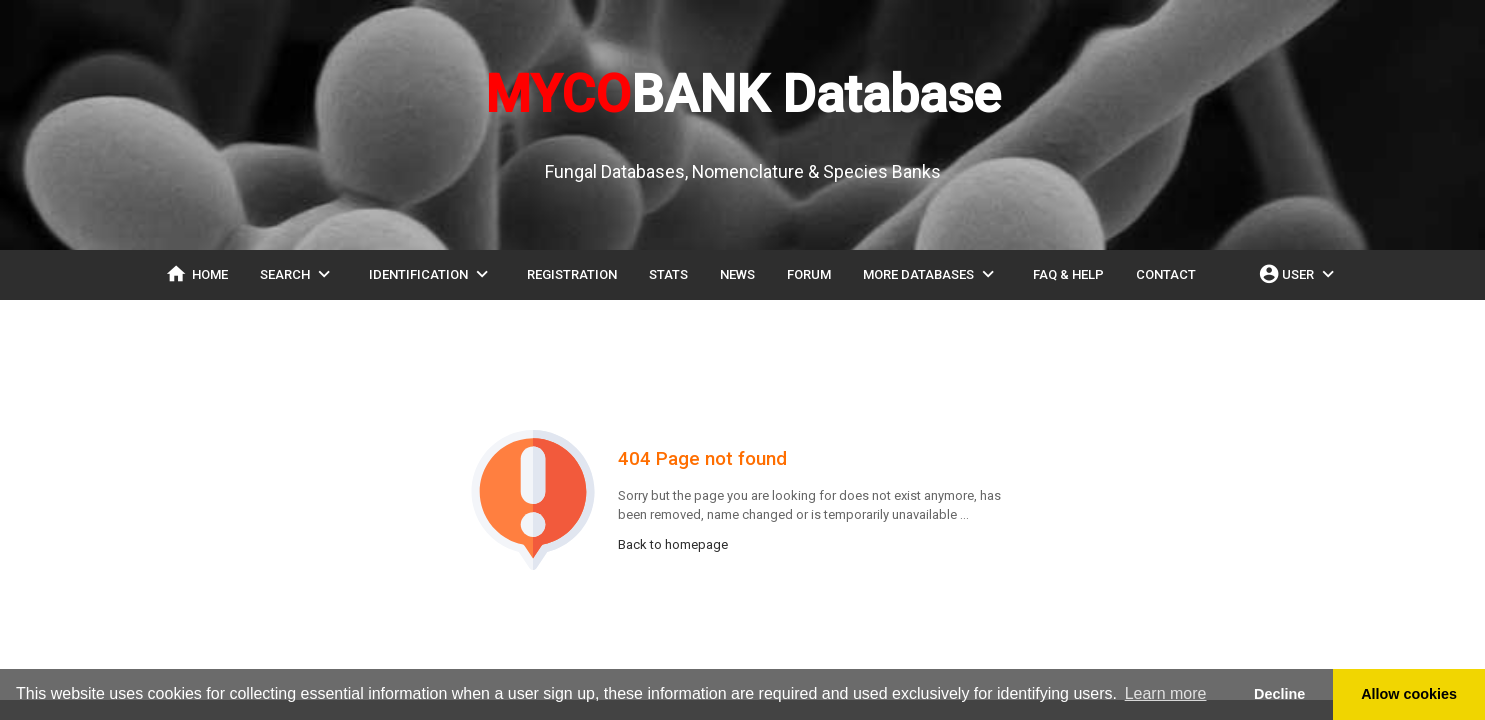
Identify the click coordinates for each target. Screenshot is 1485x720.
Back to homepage (673, 544)
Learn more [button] (1166, 693)
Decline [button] (1279, 694)
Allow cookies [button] (1409, 694)
